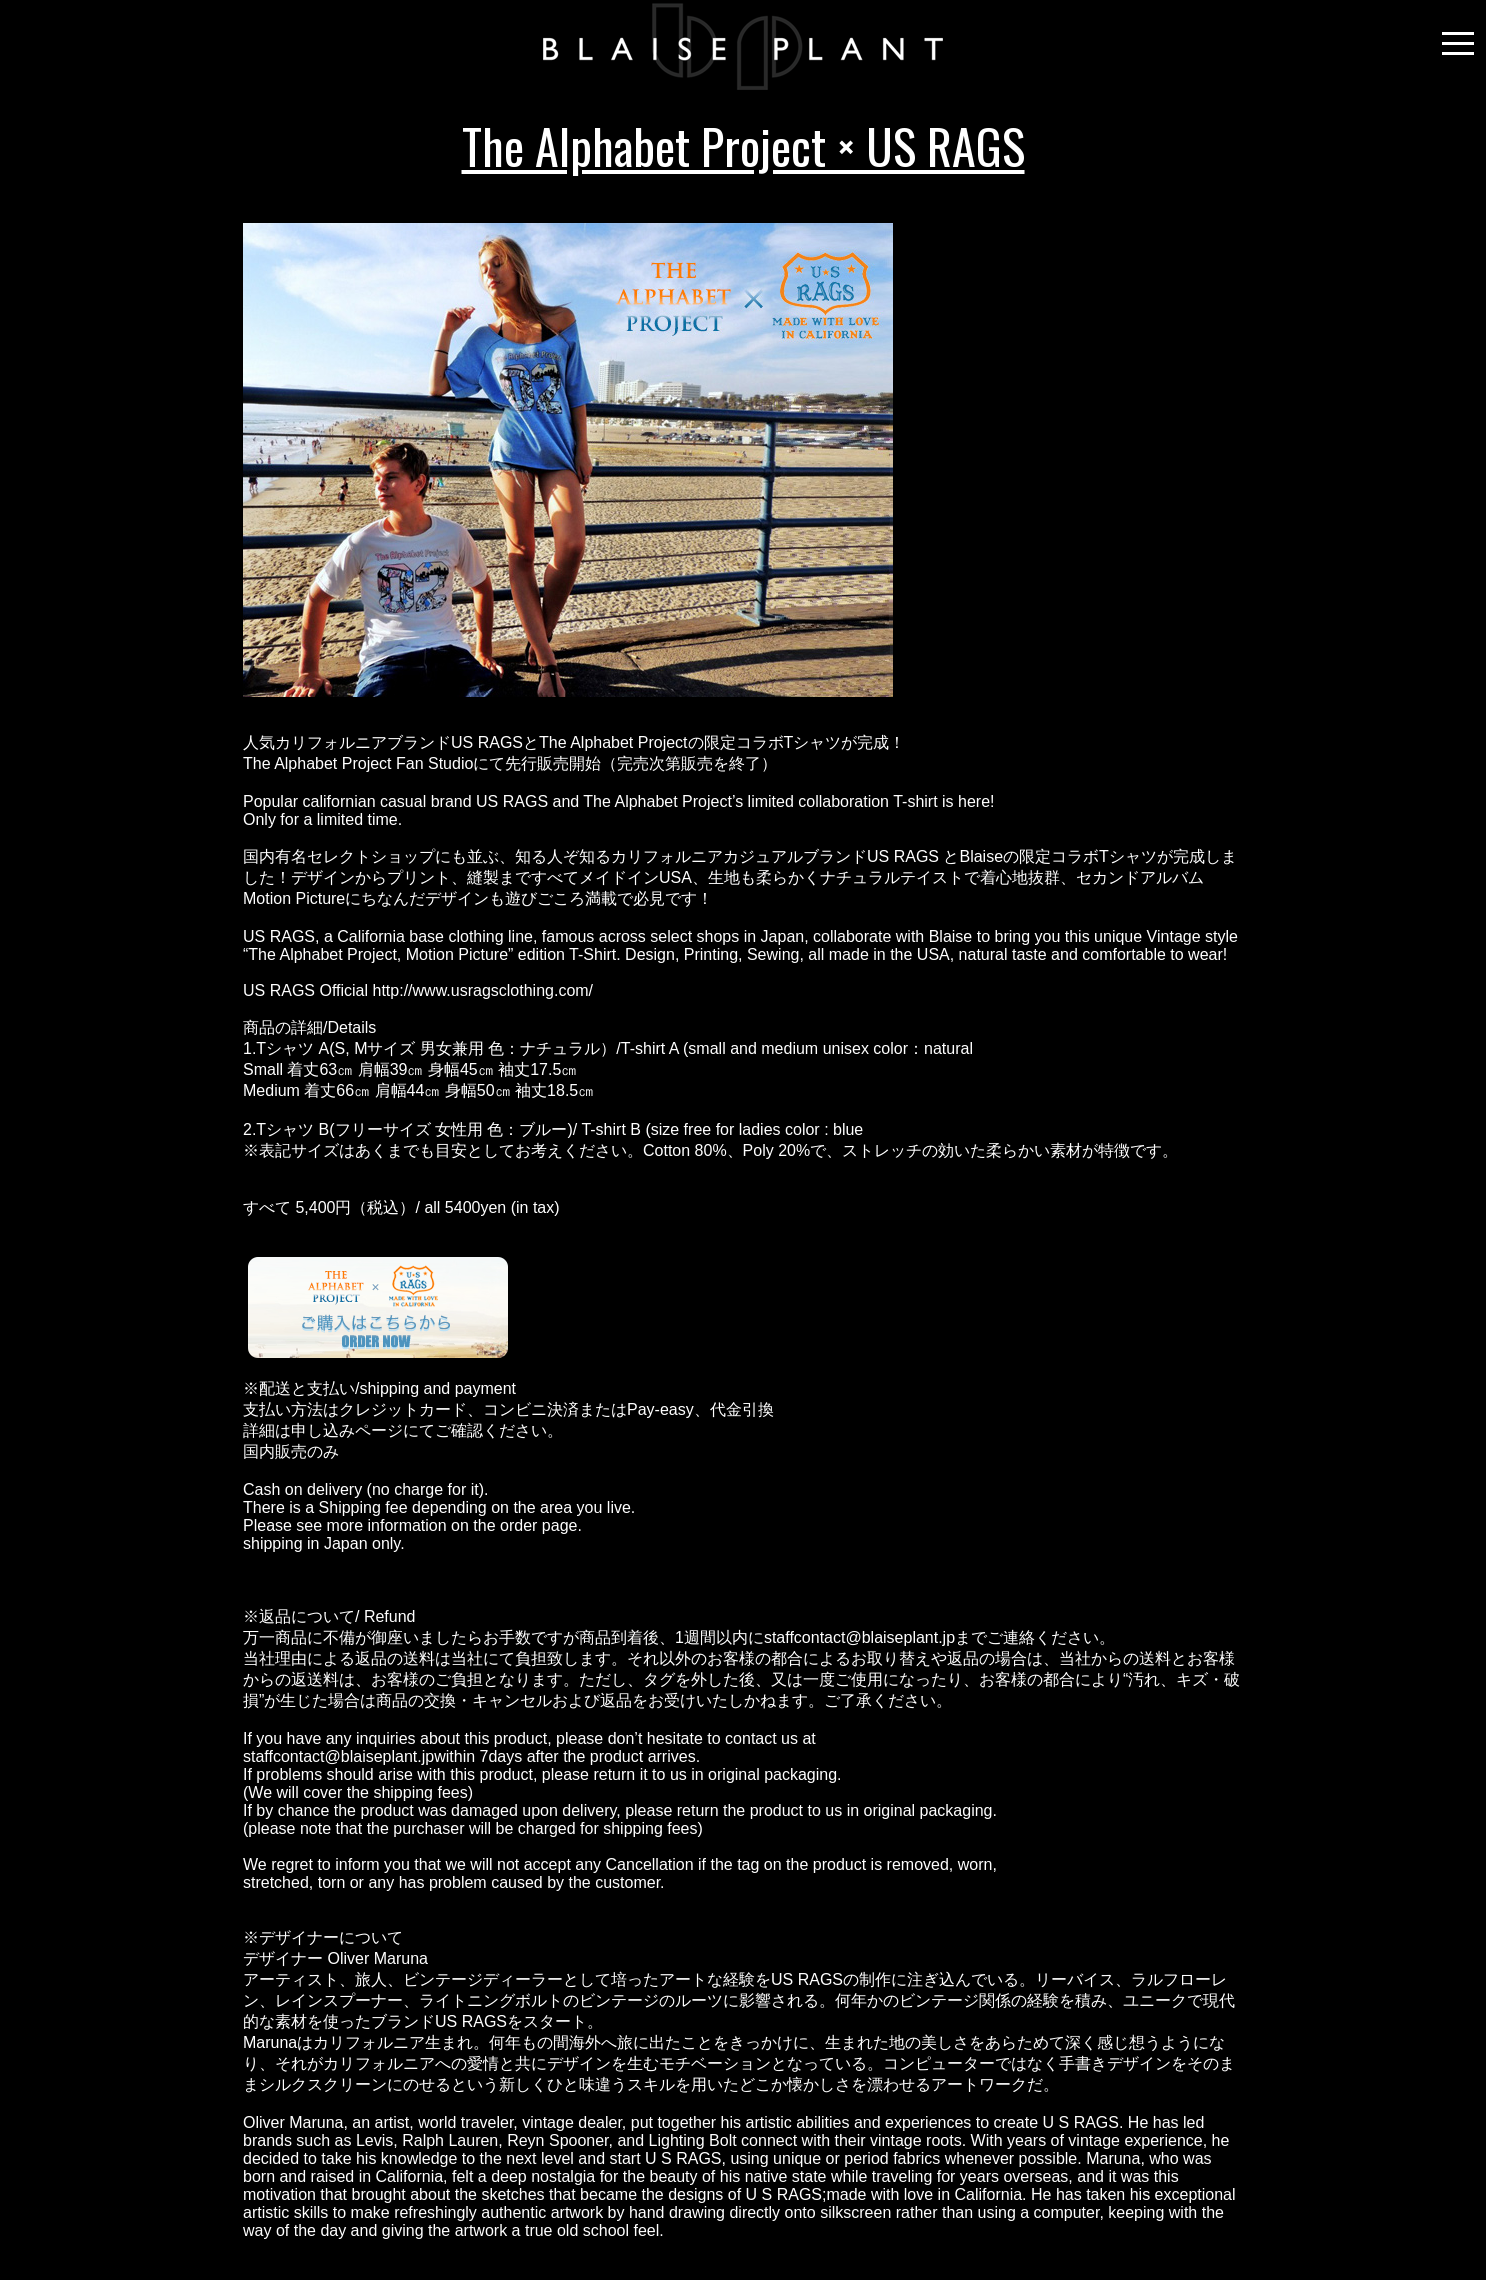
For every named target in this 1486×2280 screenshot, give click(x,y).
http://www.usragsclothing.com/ (483, 990)
